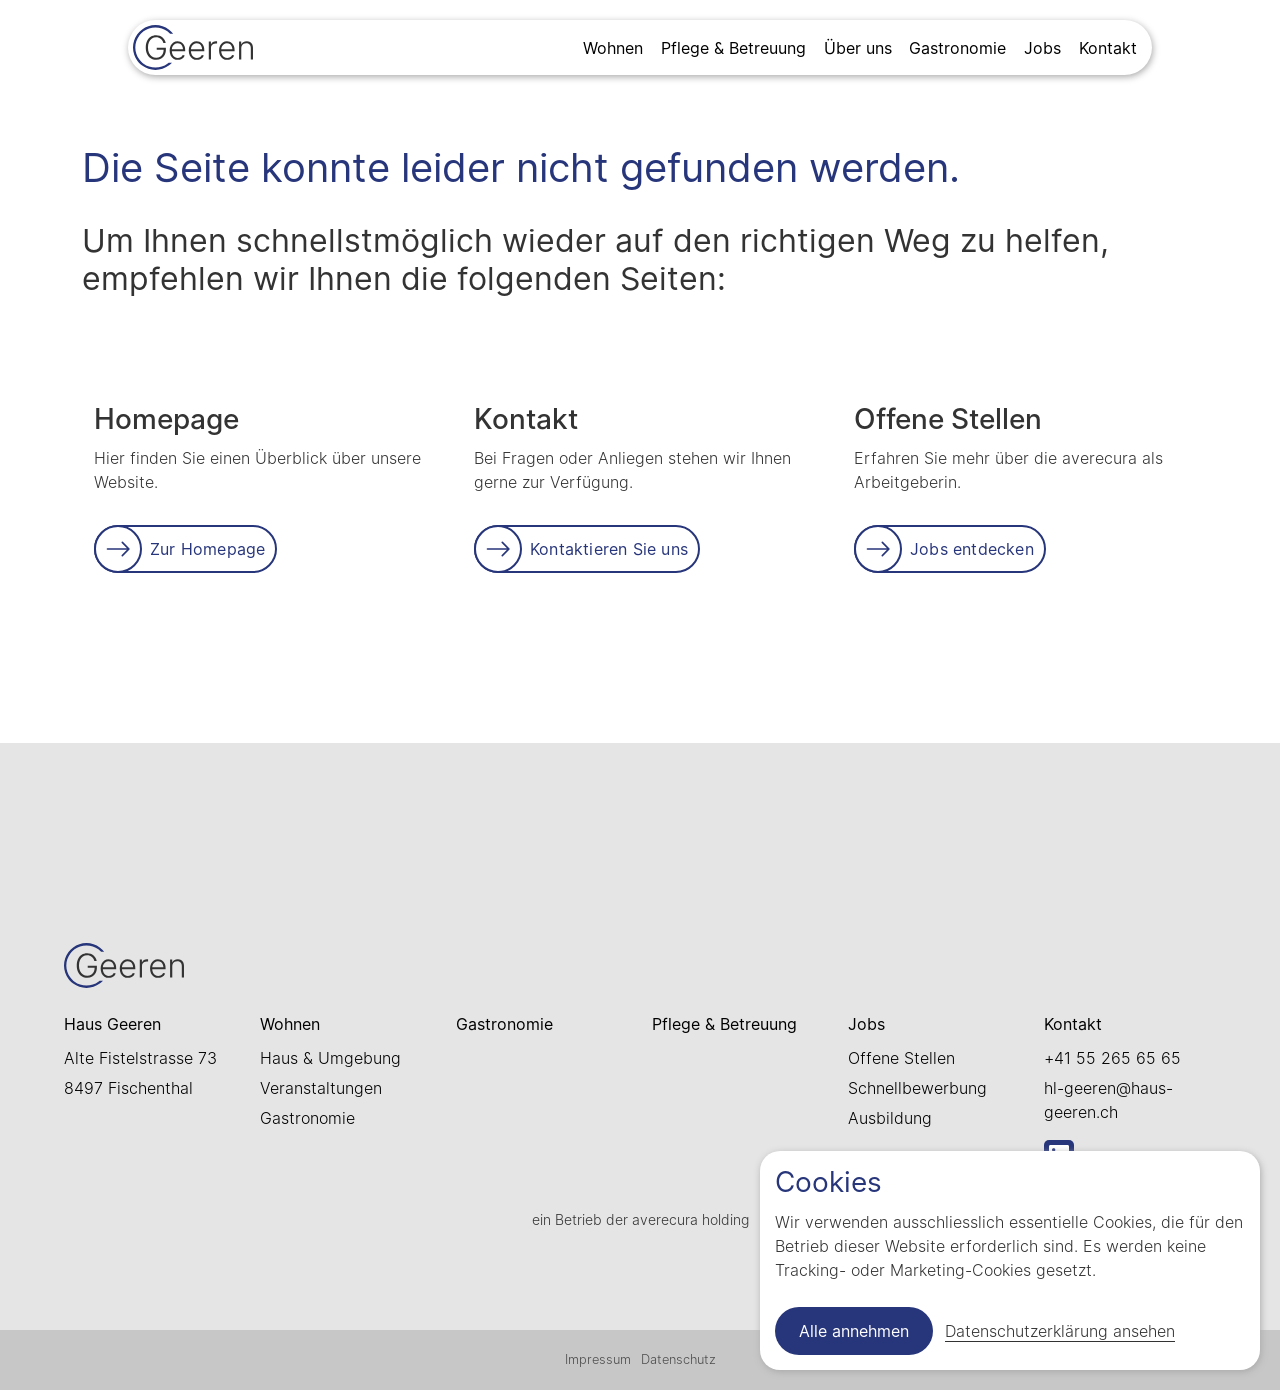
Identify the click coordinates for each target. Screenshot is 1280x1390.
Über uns (858, 48)
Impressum (598, 1359)
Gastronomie (957, 48)
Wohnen (613, 48)
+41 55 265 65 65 (1112, 1058)
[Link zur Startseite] (193, 50)
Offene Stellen (901, 1058)
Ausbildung (890, 1118)
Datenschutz (678, 1359)
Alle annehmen (854, 1331)
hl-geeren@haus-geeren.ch (1108, 1100)
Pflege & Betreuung (733, 48)
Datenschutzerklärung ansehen (1060, 1331)
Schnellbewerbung (917, 1088)
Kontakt (1108, 48)
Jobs (1042, 48)
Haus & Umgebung (330, 1058)
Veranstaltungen (321, 1088)
